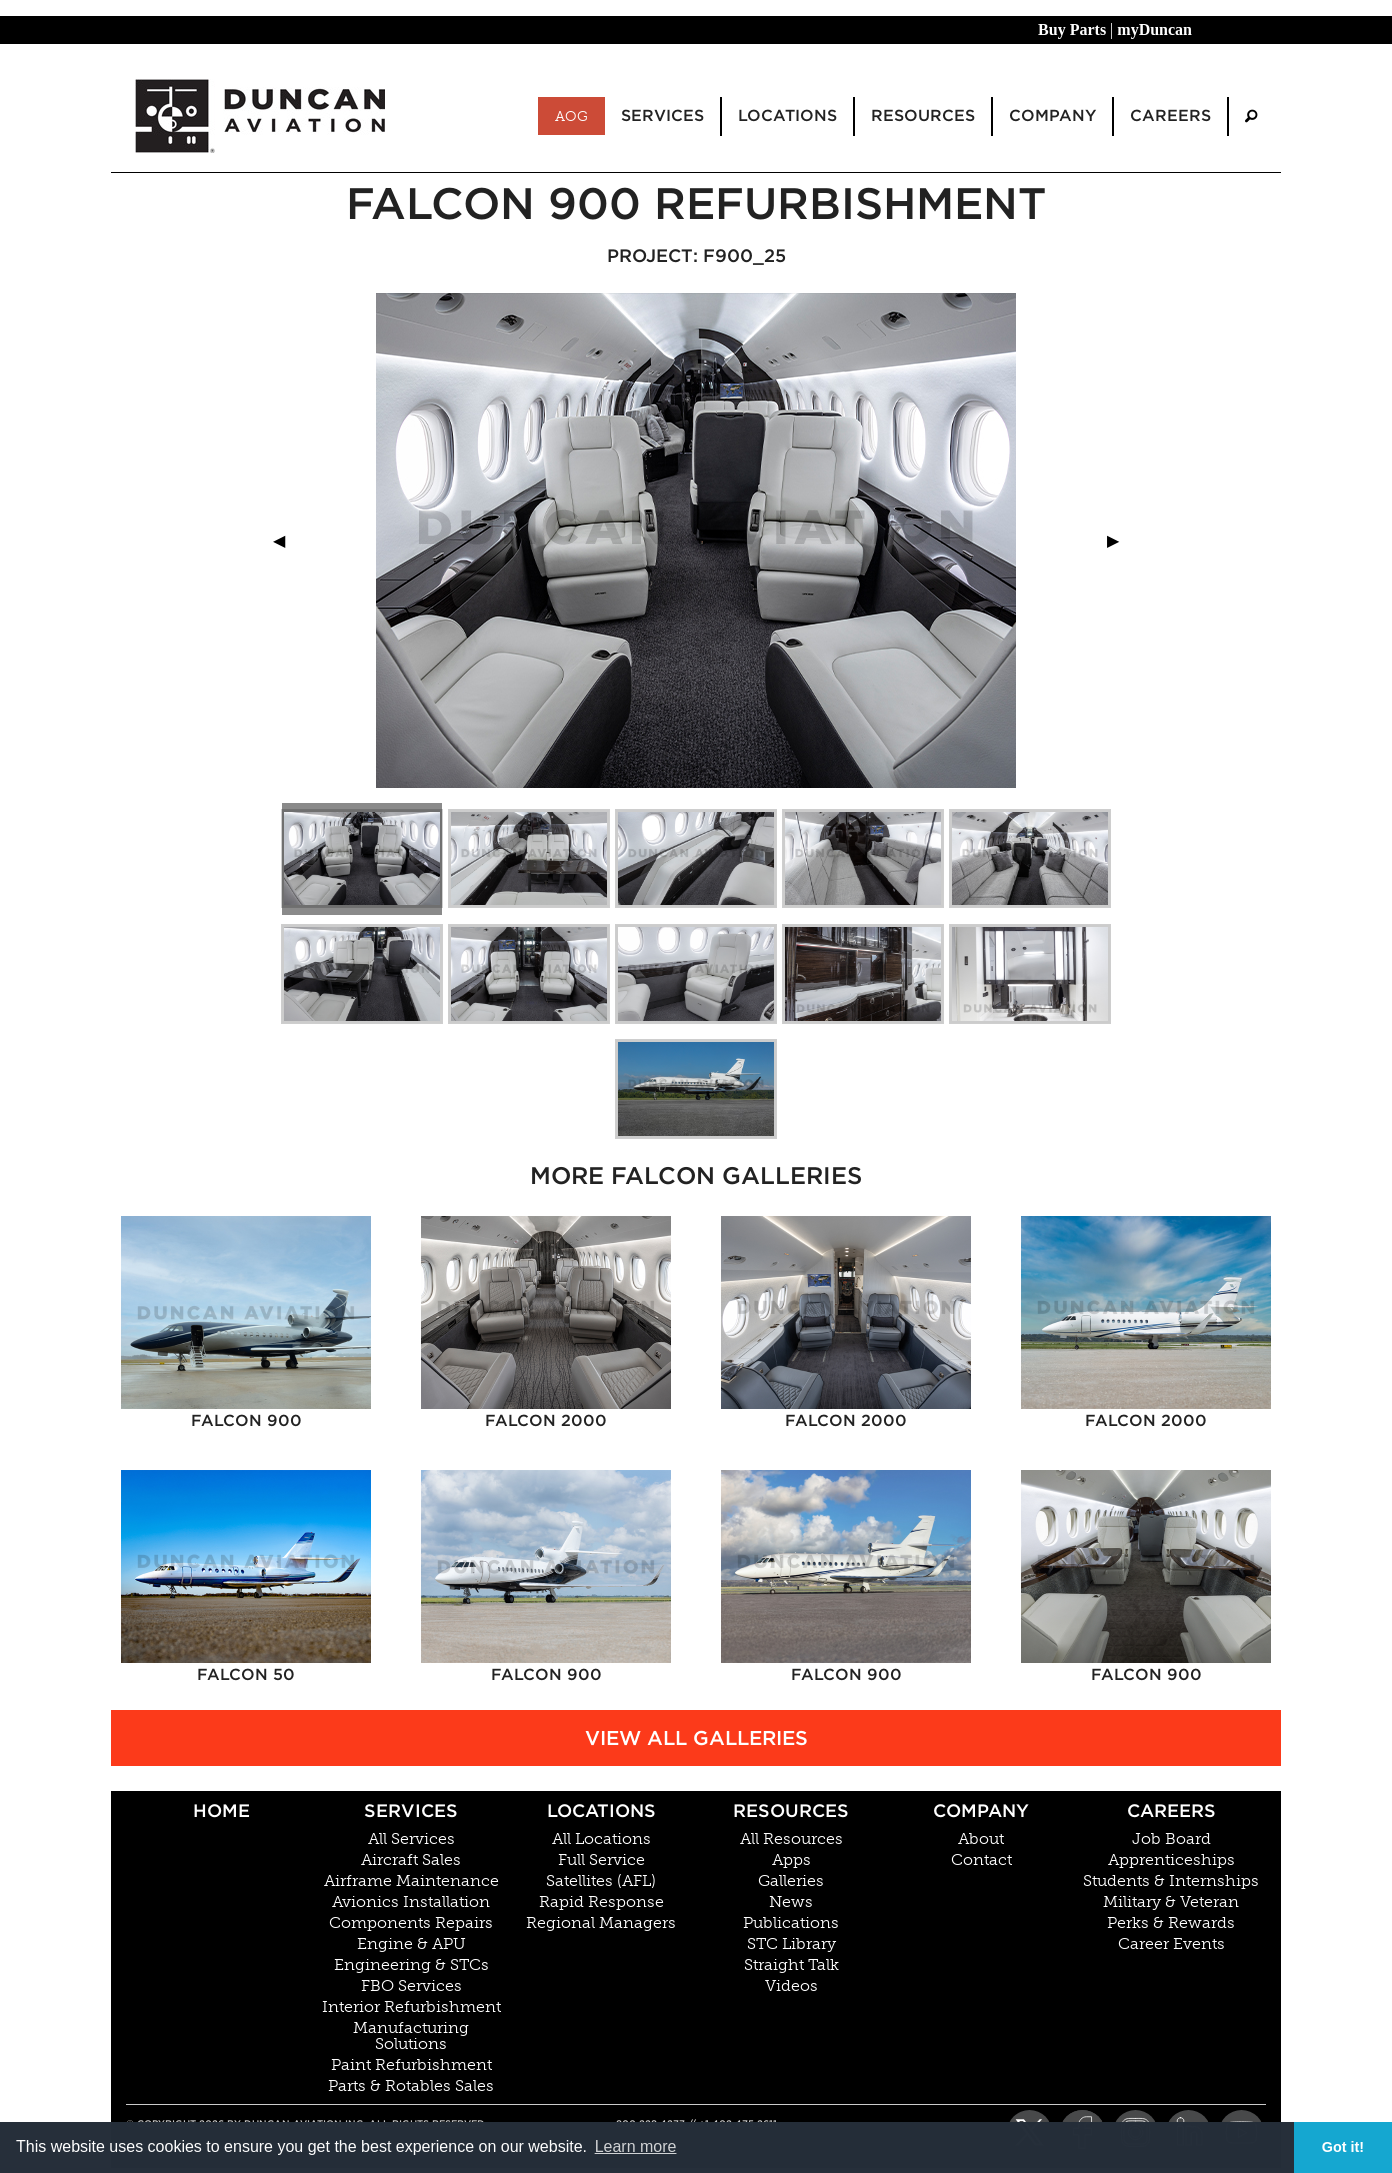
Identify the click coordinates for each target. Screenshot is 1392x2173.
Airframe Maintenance (411, 1881)
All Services (411, 1839)
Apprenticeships (1171, 1860)
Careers (1171, 1810)
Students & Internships (1171, 1881)
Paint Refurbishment (411, 2065)
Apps (791, 1860)
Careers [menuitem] (1170, 115)
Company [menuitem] (1052, 115)
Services (411, 1810)
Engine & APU (411, 1944)
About (981, 1839)
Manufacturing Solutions (411, 2036)
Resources (791, 1810)
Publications (791, 1923)
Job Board (1171, 1839)
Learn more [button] (636, 2146)
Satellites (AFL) (601, 1881)
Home (221, 1810)
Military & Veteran (1171, 1902)
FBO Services (411, 1986)
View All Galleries (696, 1738)
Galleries (791, 1881)
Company (981, 1810)
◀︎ (287, 540)
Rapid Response (601, 1902)
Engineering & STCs (411, 1965)
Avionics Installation (411, 1902)
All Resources (791, 1839)
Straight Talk (791, 1965)
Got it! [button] (1343, 2147)
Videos (791, 1986)
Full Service (601, 1860)
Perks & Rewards (1171, 1923)
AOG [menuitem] (571, 116)
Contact (981, 1860)
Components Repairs (411, 1923)
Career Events (1171, 1944)
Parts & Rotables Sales (411, 2086)
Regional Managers (601, 1923)
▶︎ (1121, 540)
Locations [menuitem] (787, 115)
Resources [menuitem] (923, 115)
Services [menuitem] (662, 115)
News (791, 1902)
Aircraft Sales (411, 1860)
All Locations (601, 1839)
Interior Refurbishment (411, 2007)
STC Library (791, 1944)
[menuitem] (1251, 116)
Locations (601, 1810)
